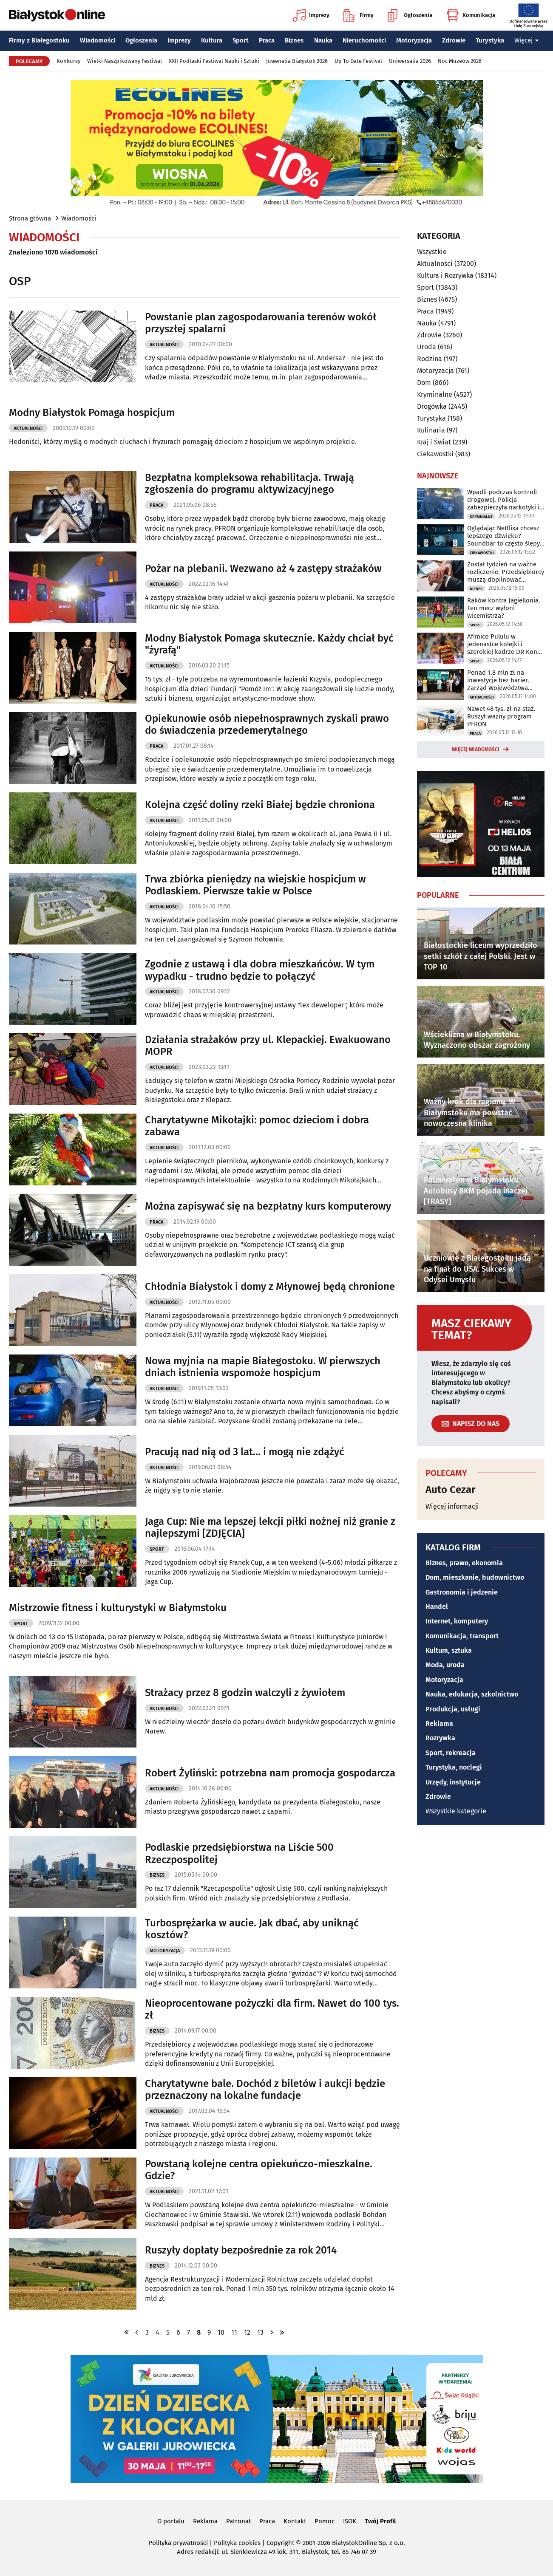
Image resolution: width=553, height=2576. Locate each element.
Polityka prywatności (178, 2543)
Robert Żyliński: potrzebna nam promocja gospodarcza (270, 1773)
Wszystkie (432, 252)
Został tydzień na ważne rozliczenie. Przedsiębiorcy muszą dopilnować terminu (505, 571)
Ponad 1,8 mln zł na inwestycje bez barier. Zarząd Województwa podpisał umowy (498, 680)
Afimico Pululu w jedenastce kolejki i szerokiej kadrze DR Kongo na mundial (505, 644)
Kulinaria (431, 430)
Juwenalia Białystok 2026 (297, 61)
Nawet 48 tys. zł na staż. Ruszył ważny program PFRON (501, 716)
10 (221, 2332)
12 (247, 2332)
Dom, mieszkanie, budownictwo (474, 1577)
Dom (424, 383)
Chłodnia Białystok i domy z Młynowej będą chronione (270, 1286)
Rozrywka (440, 1738)
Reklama (439, 1723)
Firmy (358, 15)
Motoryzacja (414, 40)
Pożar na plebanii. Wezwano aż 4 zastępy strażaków (263, 568)
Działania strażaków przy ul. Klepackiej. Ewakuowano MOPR (268, 1046)
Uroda (426, 347)
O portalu (170, 2521)
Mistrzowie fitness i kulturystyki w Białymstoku (118, 1608)
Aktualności (164, 345)
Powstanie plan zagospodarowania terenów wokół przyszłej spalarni (260, 323)
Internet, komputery (456, 1621)
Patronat (238, 2521)
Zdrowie (453, 40)
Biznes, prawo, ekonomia (464, 1563)
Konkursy (68, 61)
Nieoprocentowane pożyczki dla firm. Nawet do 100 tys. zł (272, 2009)
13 (260, 2332)
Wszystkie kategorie (455, 1811)
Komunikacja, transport (462, 1636)
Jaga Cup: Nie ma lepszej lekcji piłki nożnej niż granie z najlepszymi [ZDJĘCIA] (270, 1528)
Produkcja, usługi (452, 1709)
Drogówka (432, 406)
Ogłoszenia (410, 15)
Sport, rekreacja (450, 1753)
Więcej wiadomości (475, 749)
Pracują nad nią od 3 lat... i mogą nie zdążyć (244, 1452)
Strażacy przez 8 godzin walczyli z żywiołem (245, 1693)
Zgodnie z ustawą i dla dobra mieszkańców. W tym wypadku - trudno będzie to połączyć (259, 970)
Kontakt (295, 2521)
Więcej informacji (452, 1506)
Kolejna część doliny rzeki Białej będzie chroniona (260, 805)
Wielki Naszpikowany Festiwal (124, 61)
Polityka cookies (237, 2543)
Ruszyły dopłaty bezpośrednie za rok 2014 (241, 2250)
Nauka (323, 40)
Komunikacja (470, 15)
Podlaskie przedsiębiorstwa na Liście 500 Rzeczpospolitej (239, 1853)
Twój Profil (380, 2521)
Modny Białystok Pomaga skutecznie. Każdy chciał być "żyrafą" (269, 644)
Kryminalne (434, 394)
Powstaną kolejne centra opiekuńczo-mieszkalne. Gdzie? (258, 2170)
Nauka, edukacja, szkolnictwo (471, 1694)
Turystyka (490, 40)
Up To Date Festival (358, 61)
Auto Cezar (450, 1489)
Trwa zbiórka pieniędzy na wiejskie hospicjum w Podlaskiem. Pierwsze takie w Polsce (255, 885)
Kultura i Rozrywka (445, 275)
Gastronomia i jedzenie (461, 1592)
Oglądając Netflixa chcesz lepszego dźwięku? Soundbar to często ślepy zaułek (503, 535)
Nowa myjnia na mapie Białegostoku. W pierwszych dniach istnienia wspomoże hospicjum (262, 1367)
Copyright (280, 2543)
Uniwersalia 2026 (410, 61)
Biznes (294, 40)
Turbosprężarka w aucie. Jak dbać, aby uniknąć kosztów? (251, 1929)
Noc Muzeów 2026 (460, 61)
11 (234, 2332)
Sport (241, 40)
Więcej (526, 40)
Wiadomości (97, 40)
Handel (436, 1607)
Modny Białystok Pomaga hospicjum (92, 412)
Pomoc (325, 2521)
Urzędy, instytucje (453, 1782)
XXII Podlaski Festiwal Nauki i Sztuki (214, 61)
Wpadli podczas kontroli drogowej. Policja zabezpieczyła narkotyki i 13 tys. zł (503, 499)
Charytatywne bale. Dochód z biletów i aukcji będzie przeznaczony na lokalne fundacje (265, 2090)
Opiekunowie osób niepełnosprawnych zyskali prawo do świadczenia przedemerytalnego (267, 725)
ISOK (349, 2521)
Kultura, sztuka (448, 1650)
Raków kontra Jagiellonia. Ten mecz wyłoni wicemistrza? (503, 608)
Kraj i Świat (434, 442)
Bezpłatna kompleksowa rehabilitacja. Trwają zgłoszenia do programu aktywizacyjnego (249, 484)
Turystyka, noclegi (453, 1767)
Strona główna (30, 218)
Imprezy (311, 15)
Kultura (211, 40)
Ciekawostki (435, 454)
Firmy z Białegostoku (39, 40)
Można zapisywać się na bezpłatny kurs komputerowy (268, 1206)
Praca (267, 40)
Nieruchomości (364, 40)
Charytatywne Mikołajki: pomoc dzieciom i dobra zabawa (257, 1126)
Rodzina (429, 359)
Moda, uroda (445, 1665)
